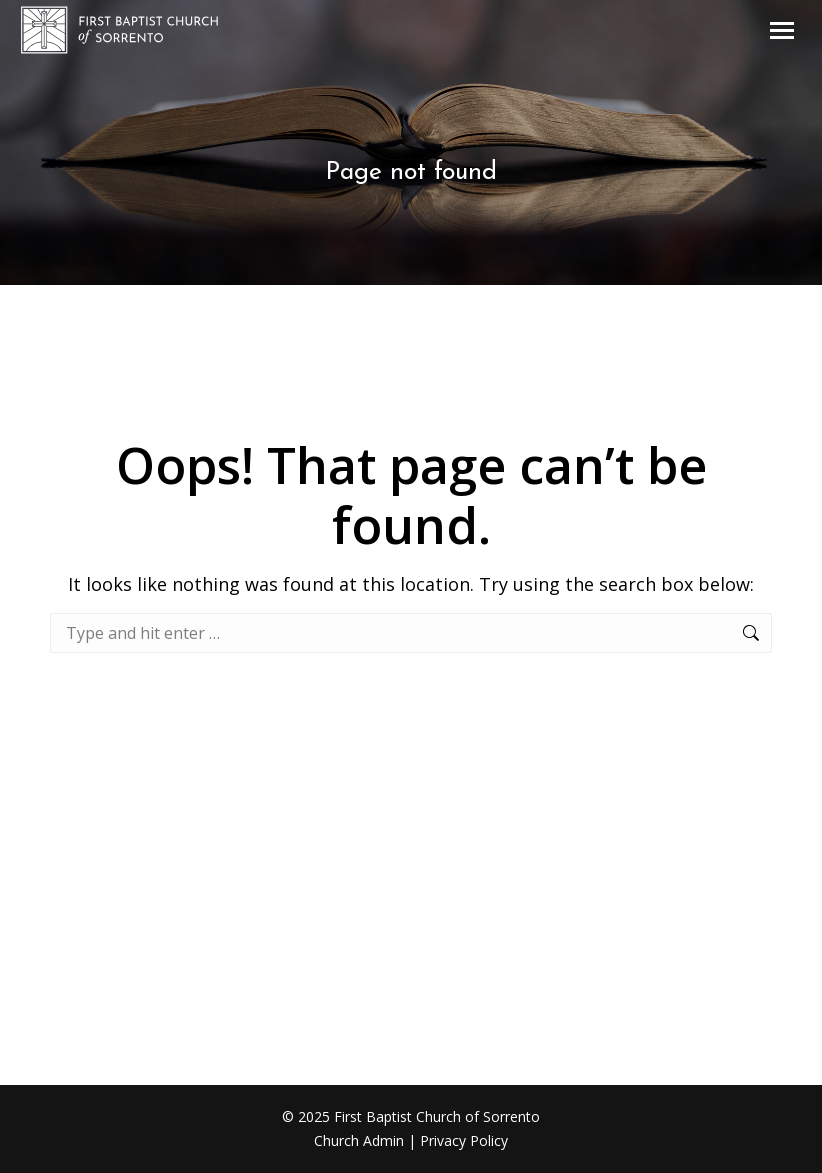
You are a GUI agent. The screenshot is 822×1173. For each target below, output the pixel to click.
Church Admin (359, 1140)
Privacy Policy (464, 1140)
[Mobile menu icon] (782, 30)
